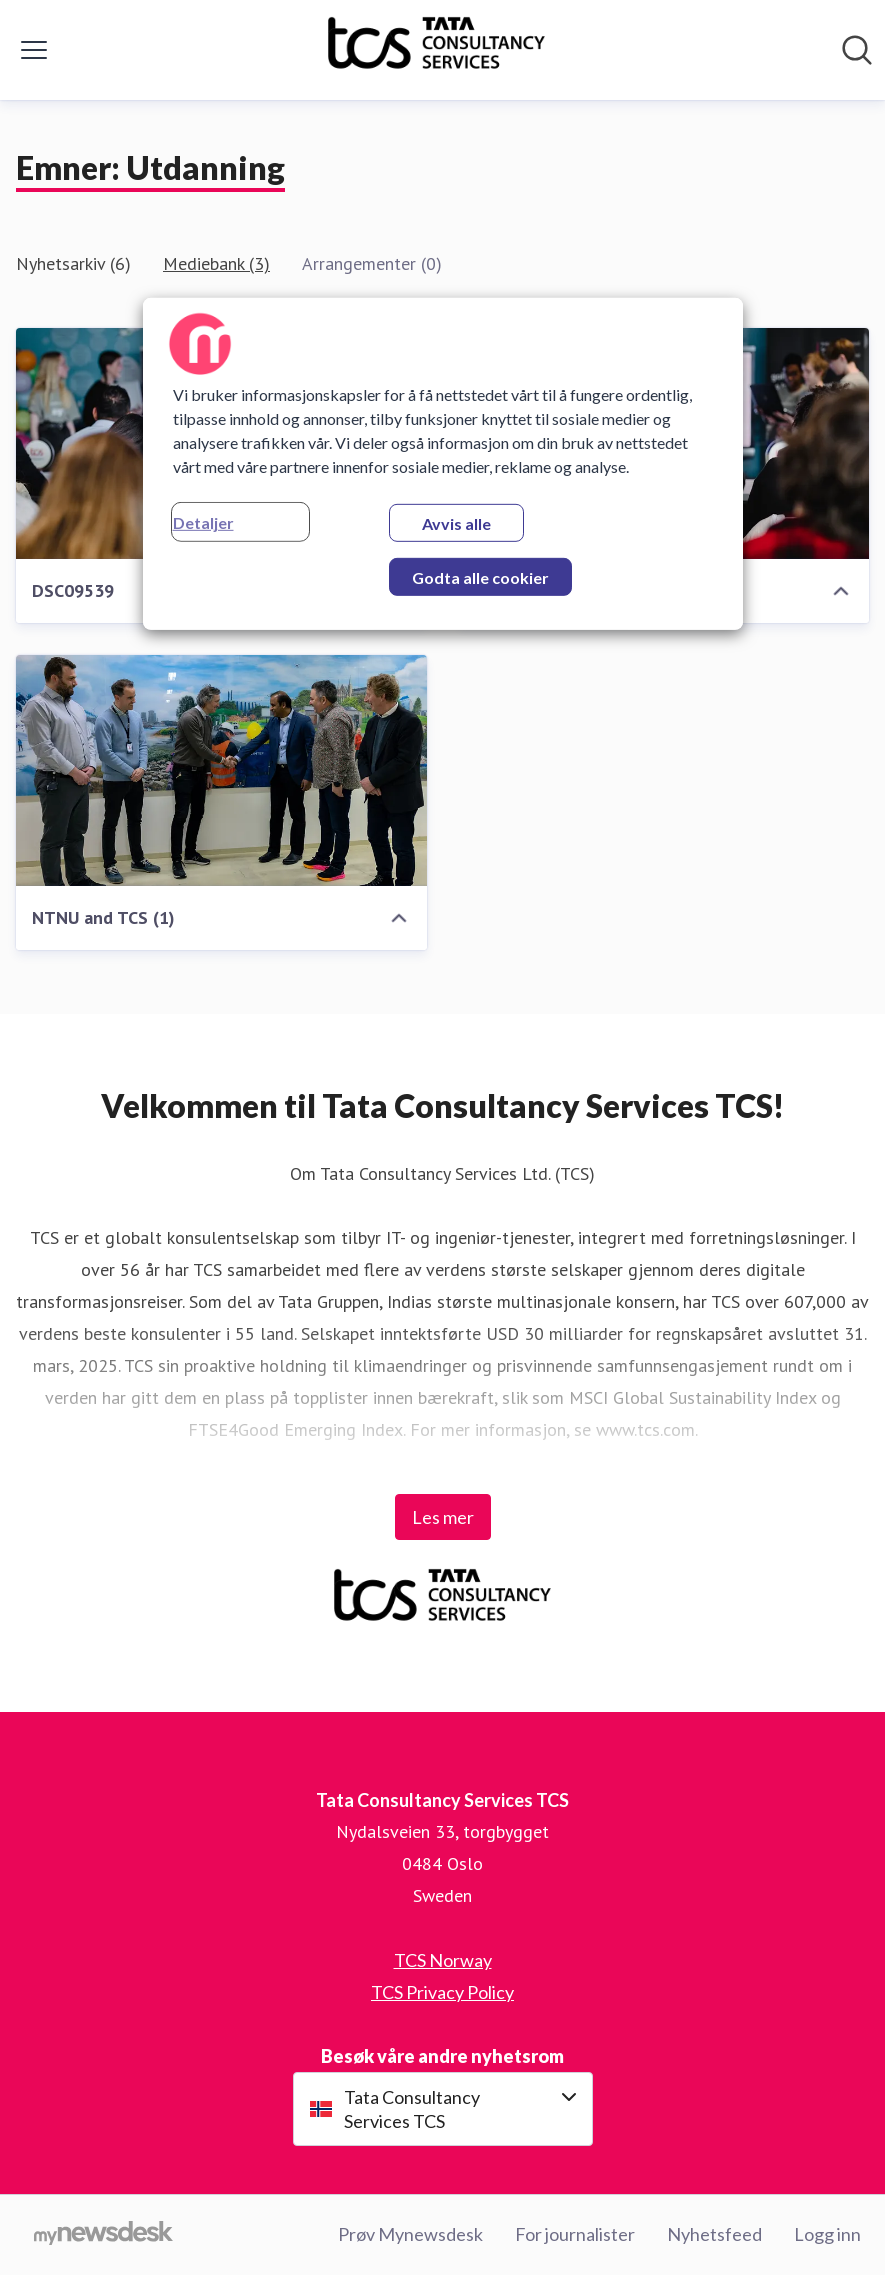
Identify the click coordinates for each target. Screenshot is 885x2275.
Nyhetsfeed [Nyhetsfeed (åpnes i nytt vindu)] (714, 2234)
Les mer (443, 1517)
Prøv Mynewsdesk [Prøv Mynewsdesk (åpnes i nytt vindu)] (410, 2234)
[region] (443, 464)
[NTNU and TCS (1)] (221, 770)
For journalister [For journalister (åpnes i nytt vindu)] (575, 2234)
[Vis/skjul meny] (34, 50)
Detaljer (203, 522)
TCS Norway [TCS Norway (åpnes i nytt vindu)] (443, 1960)
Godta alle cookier (480, 577)
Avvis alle (456, 523)
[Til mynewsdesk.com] (103, 2235)
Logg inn (827, 2234)
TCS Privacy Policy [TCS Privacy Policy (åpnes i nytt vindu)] (442, 1992)
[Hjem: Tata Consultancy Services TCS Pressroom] (436, 50)
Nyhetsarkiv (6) (73, 263)
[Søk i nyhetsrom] (857, 50)
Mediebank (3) (216, 263)
